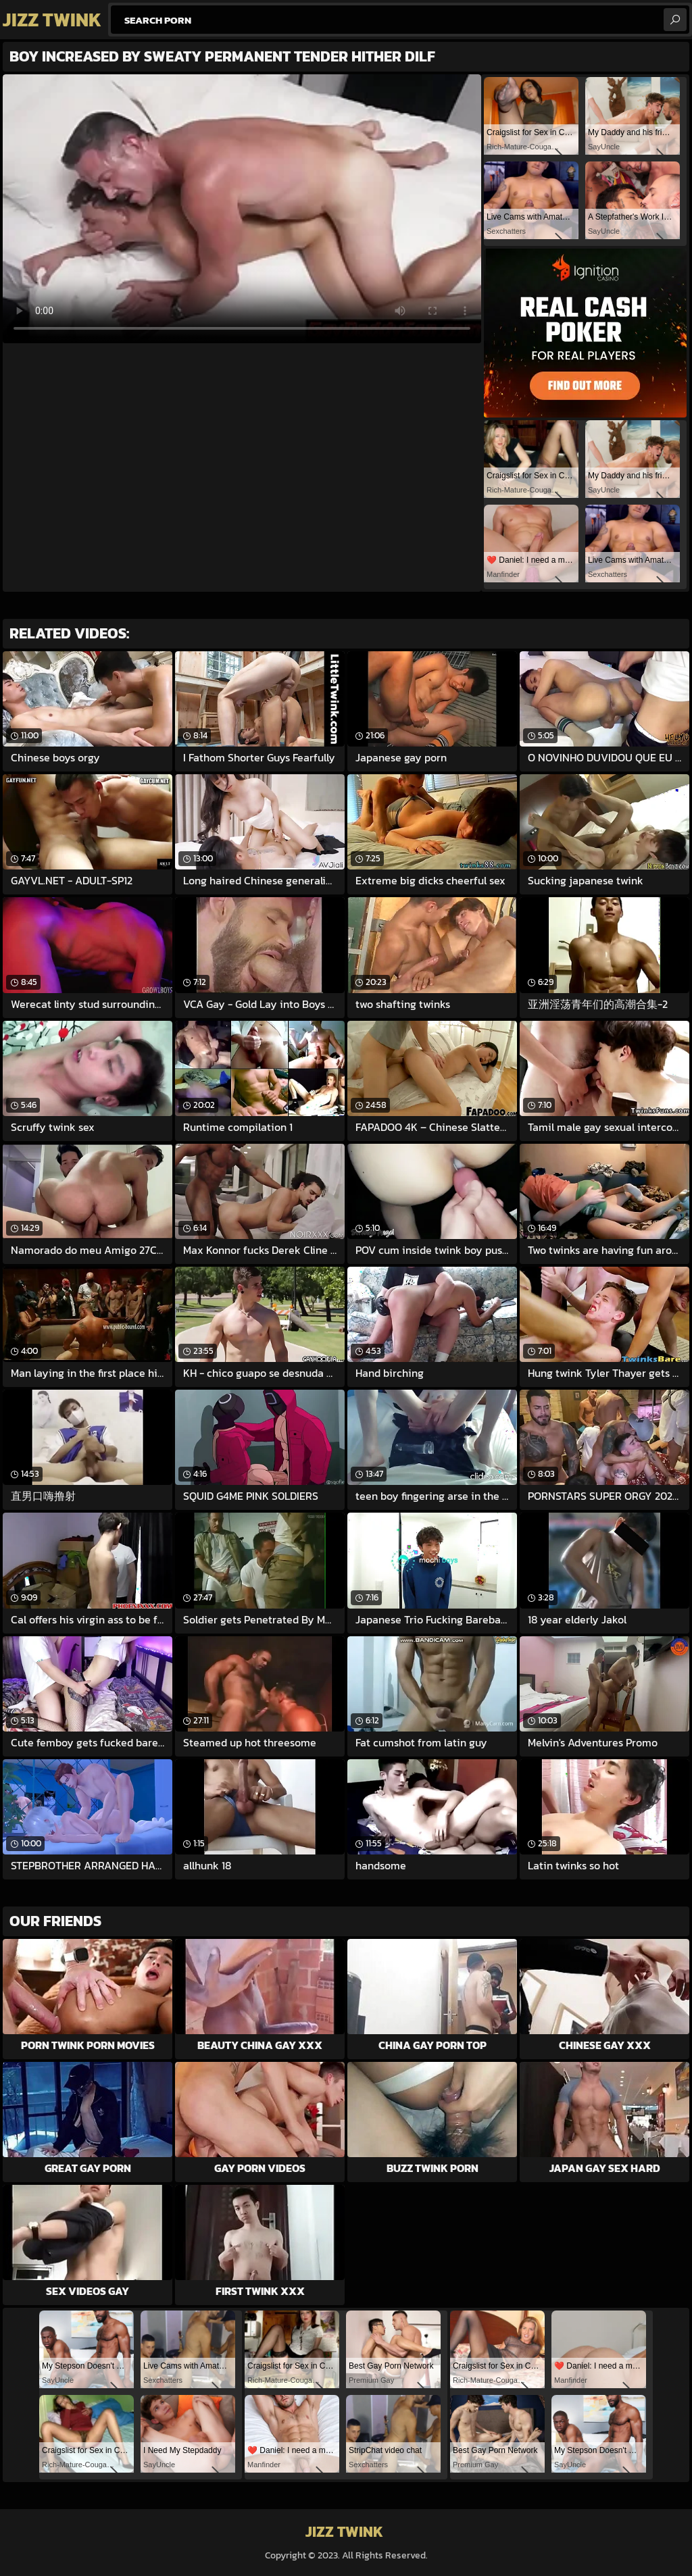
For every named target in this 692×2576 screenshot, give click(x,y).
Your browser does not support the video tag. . (242, 208)
